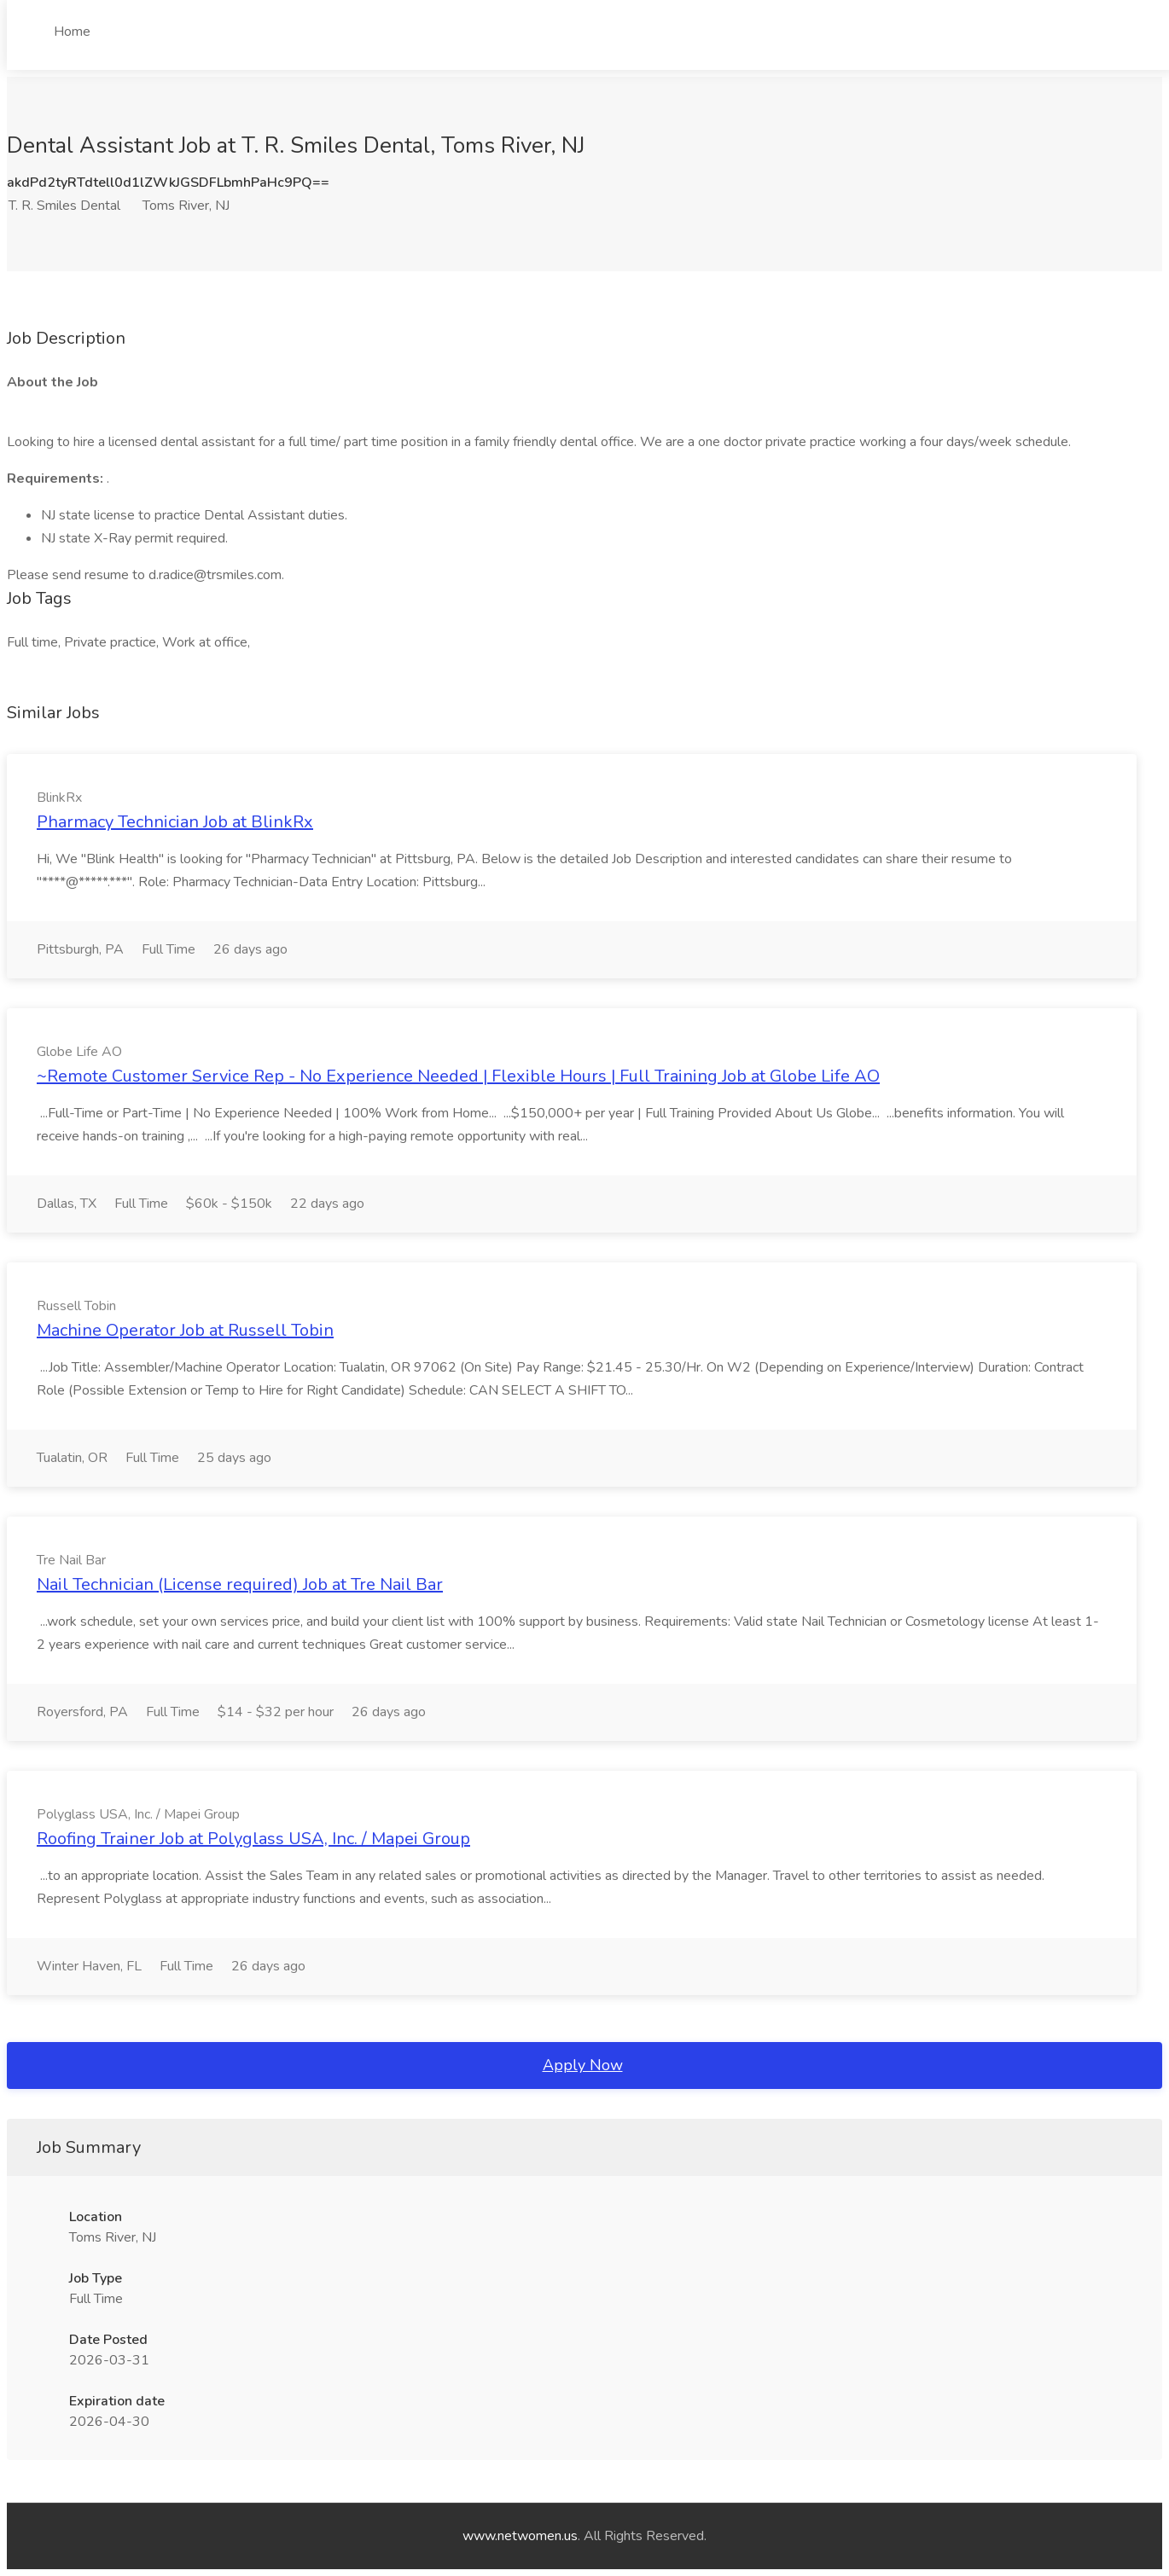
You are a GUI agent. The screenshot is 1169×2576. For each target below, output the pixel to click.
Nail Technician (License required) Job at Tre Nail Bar (240, 1584)
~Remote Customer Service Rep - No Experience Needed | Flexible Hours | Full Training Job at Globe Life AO (458, 1076)
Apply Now (583, 2065)
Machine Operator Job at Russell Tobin (185, 1330)
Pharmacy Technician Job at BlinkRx (175, 821)
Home (72, 31)
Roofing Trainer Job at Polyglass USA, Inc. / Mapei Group (253, 1838)
